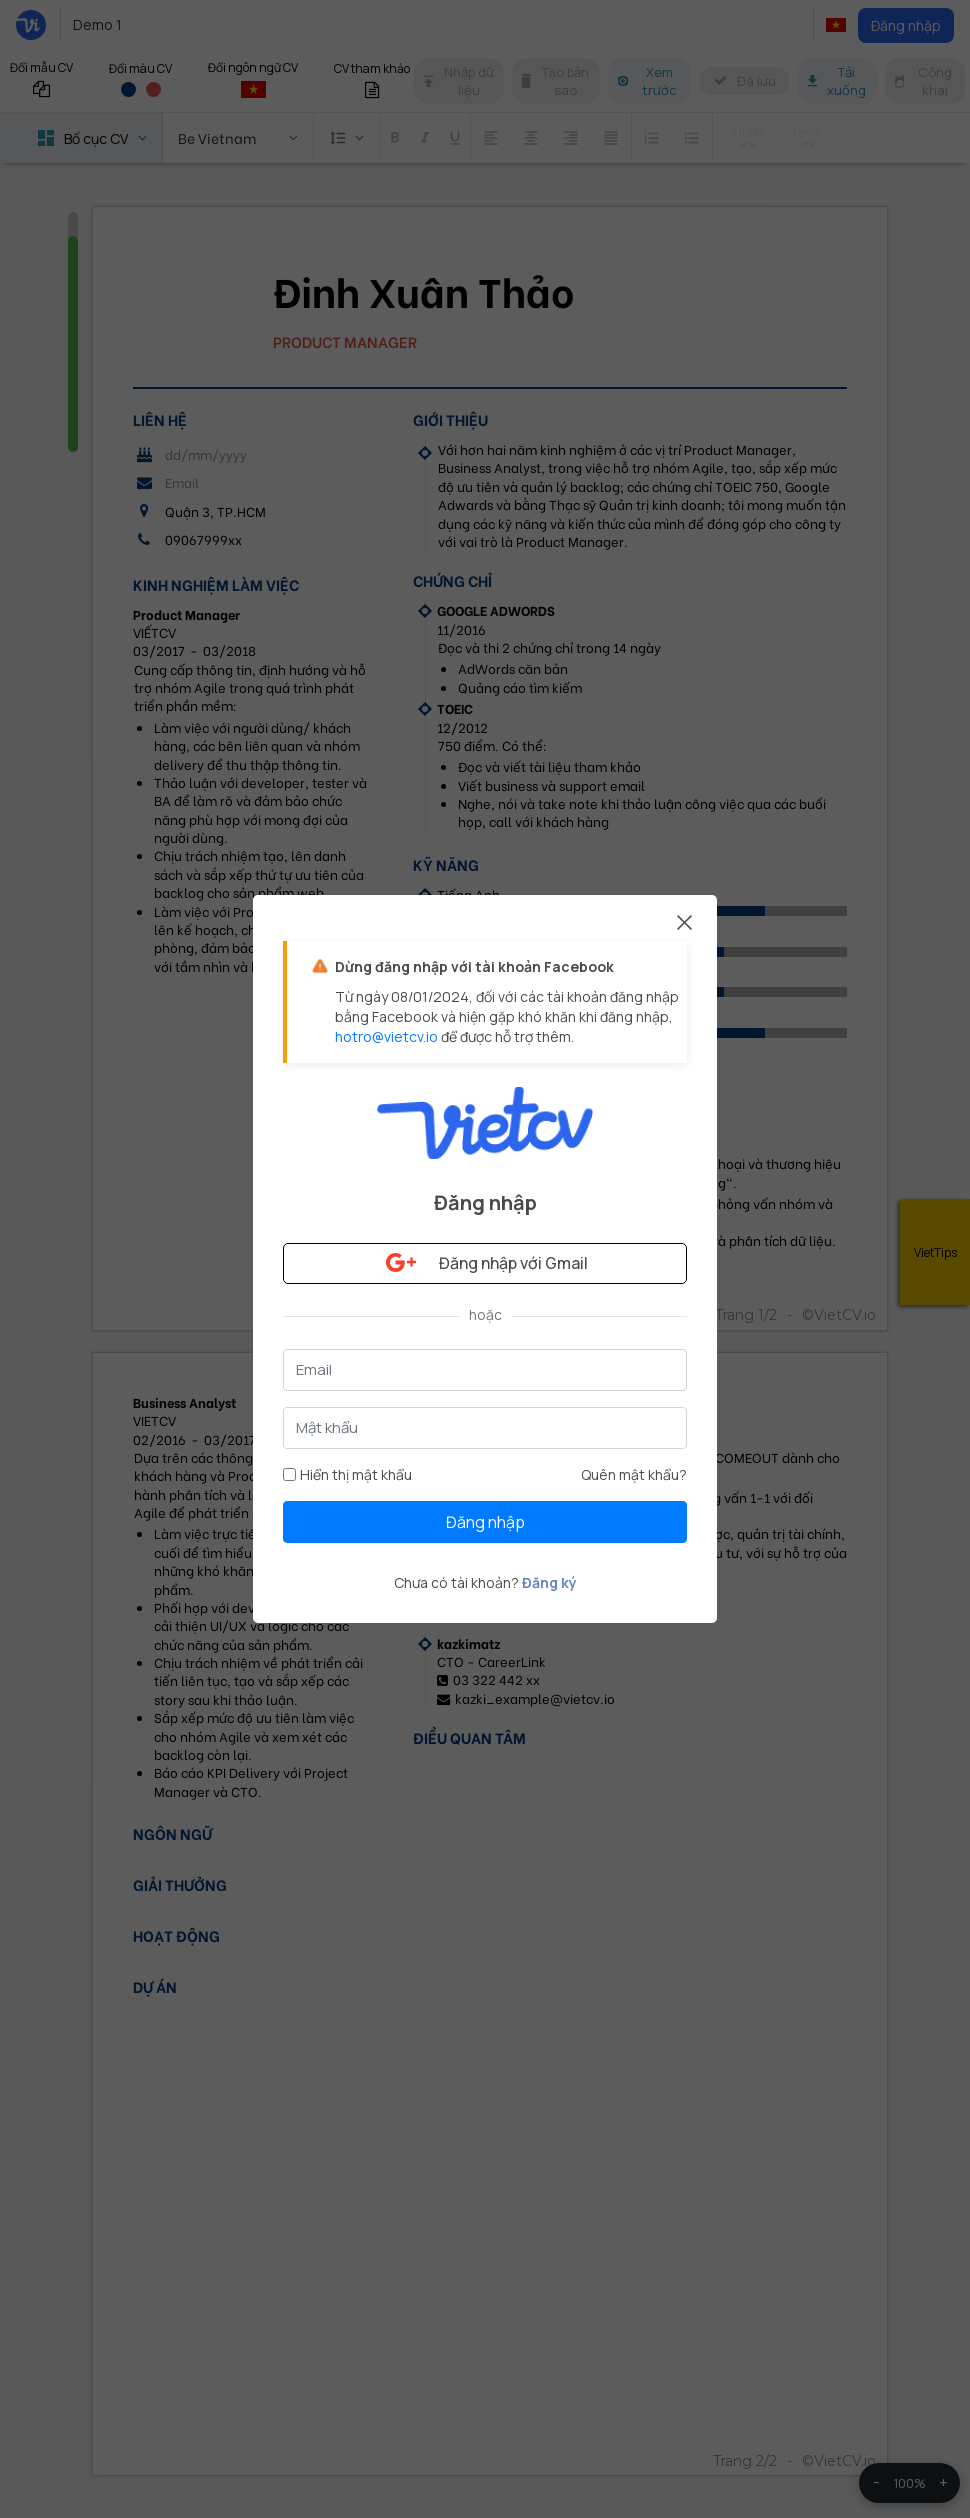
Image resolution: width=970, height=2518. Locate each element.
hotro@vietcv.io (386, 1036)
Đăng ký (549, 1582)
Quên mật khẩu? (634, 1474)
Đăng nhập (485, 1522)
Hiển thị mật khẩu (347, 1474)
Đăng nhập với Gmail (485, 1263)
